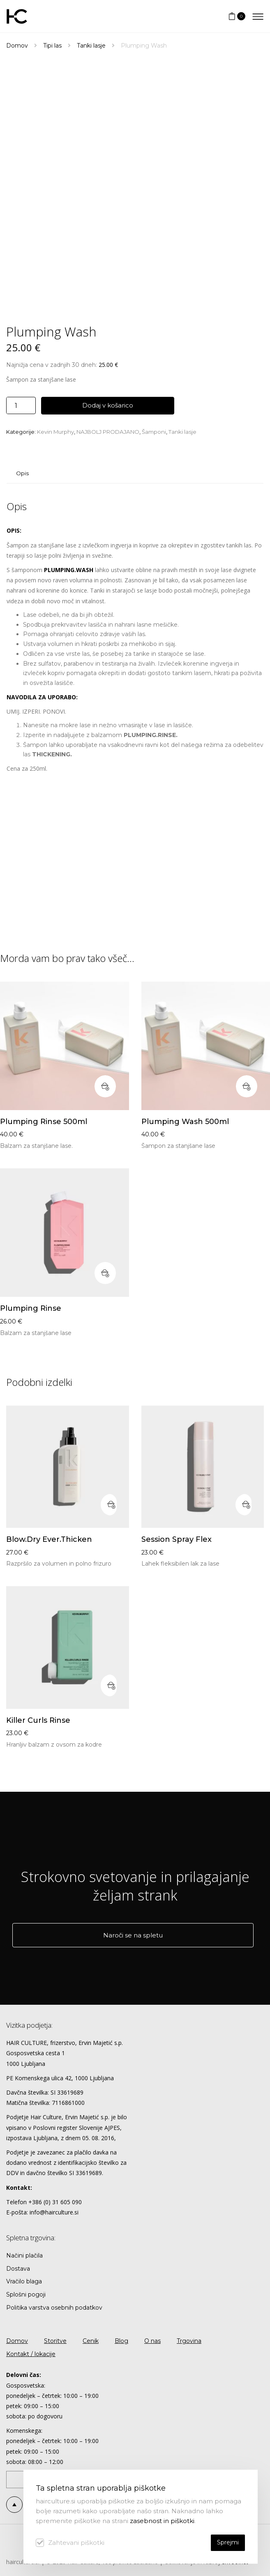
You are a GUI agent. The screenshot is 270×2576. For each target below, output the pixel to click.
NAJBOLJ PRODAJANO (107, 431)
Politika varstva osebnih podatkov (54, 2307)
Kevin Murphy (55, 431)
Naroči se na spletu (133, 1935)
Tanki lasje (91, 45)
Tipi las (52, 45)
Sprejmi (228, 2542)
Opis (22, 473)
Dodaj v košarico (107, 405)
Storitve (55, 2341)
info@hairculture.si (54, 2212)
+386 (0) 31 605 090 (55, 2202)
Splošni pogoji (26, 2294)
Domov (17, 45)
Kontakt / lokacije (30, 2354)
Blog (121, 2341)
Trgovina (189, 2341)
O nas (152, 2341)
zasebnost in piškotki (162, 2521)
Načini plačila (24, 2255)
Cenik (91, 2341)
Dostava (18, 2268)
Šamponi (154, 431)
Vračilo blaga (24, 2281)
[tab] (22, 473)
